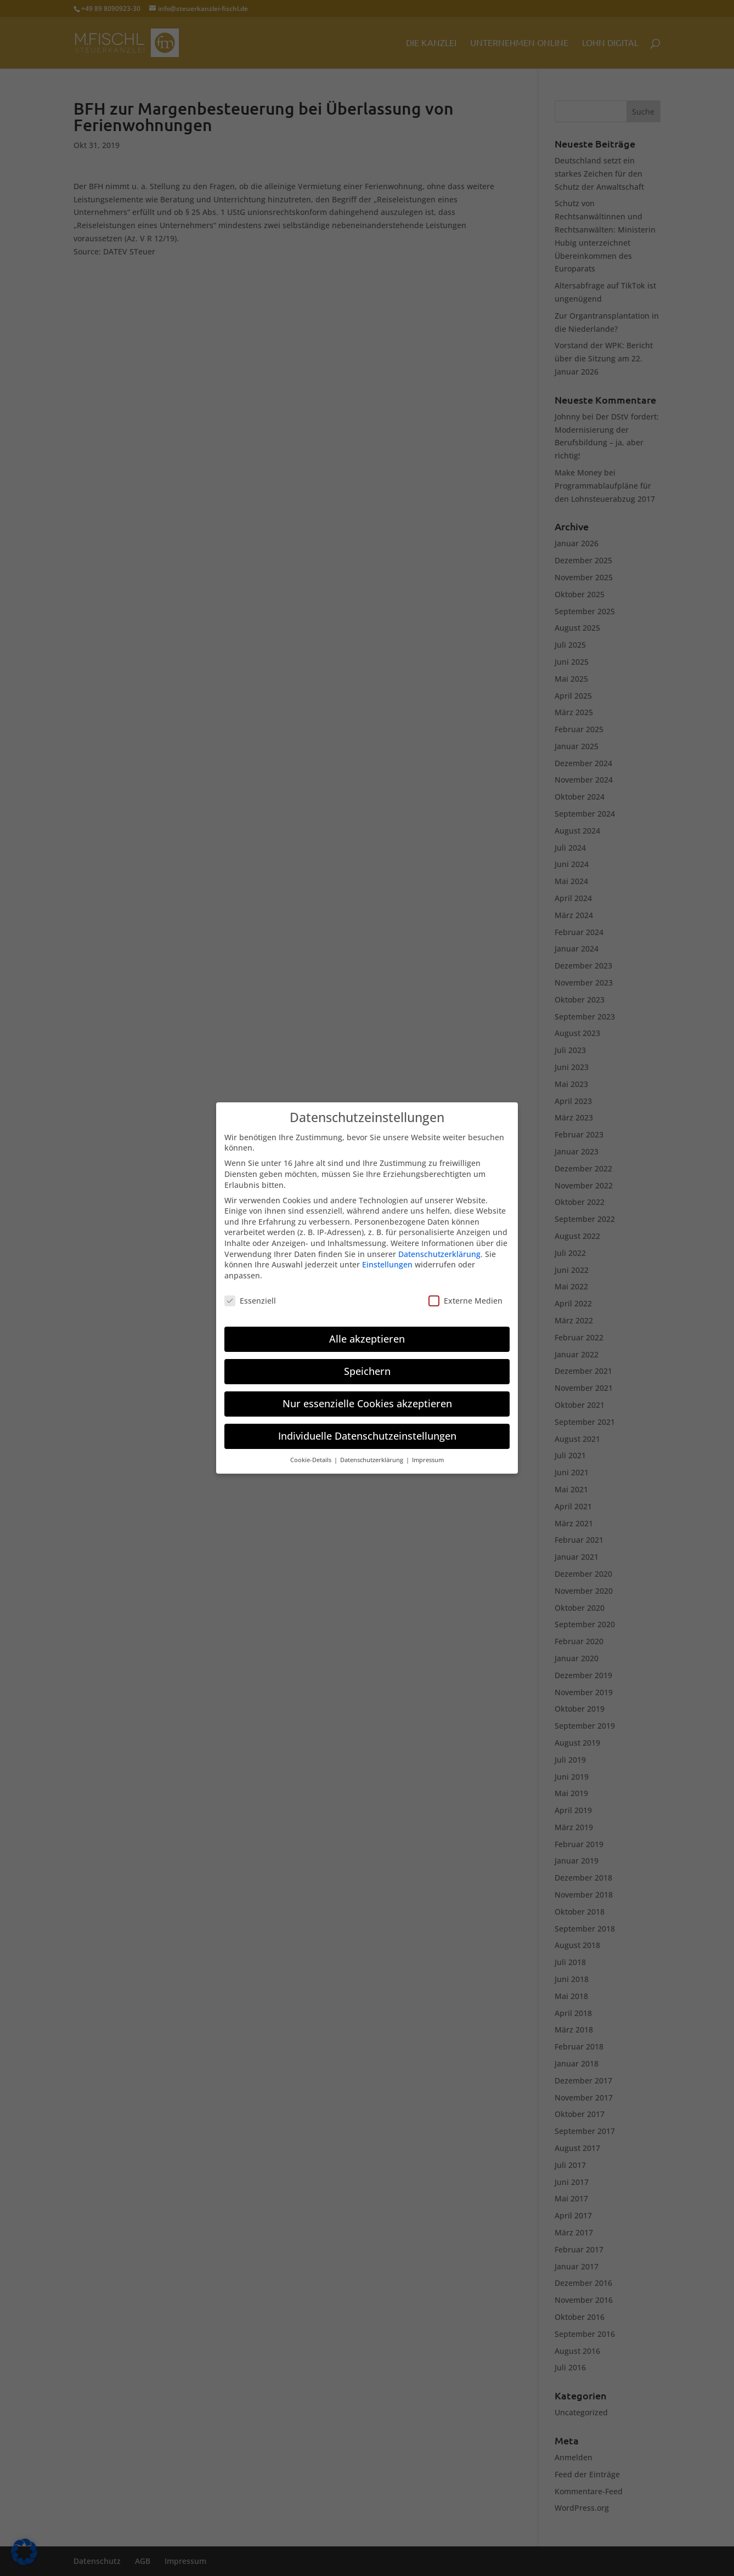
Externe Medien (465, 1293)
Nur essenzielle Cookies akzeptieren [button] (367, 1396)
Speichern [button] (367, 1364)
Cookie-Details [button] (311, 1453)
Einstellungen (387, 1257)
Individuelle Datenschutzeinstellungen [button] (367, 1428)
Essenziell (250, 1293)
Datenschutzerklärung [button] (372, 1453)
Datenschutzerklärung (439, 1246)
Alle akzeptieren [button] (367, 1331)
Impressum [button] (428, 1453)
